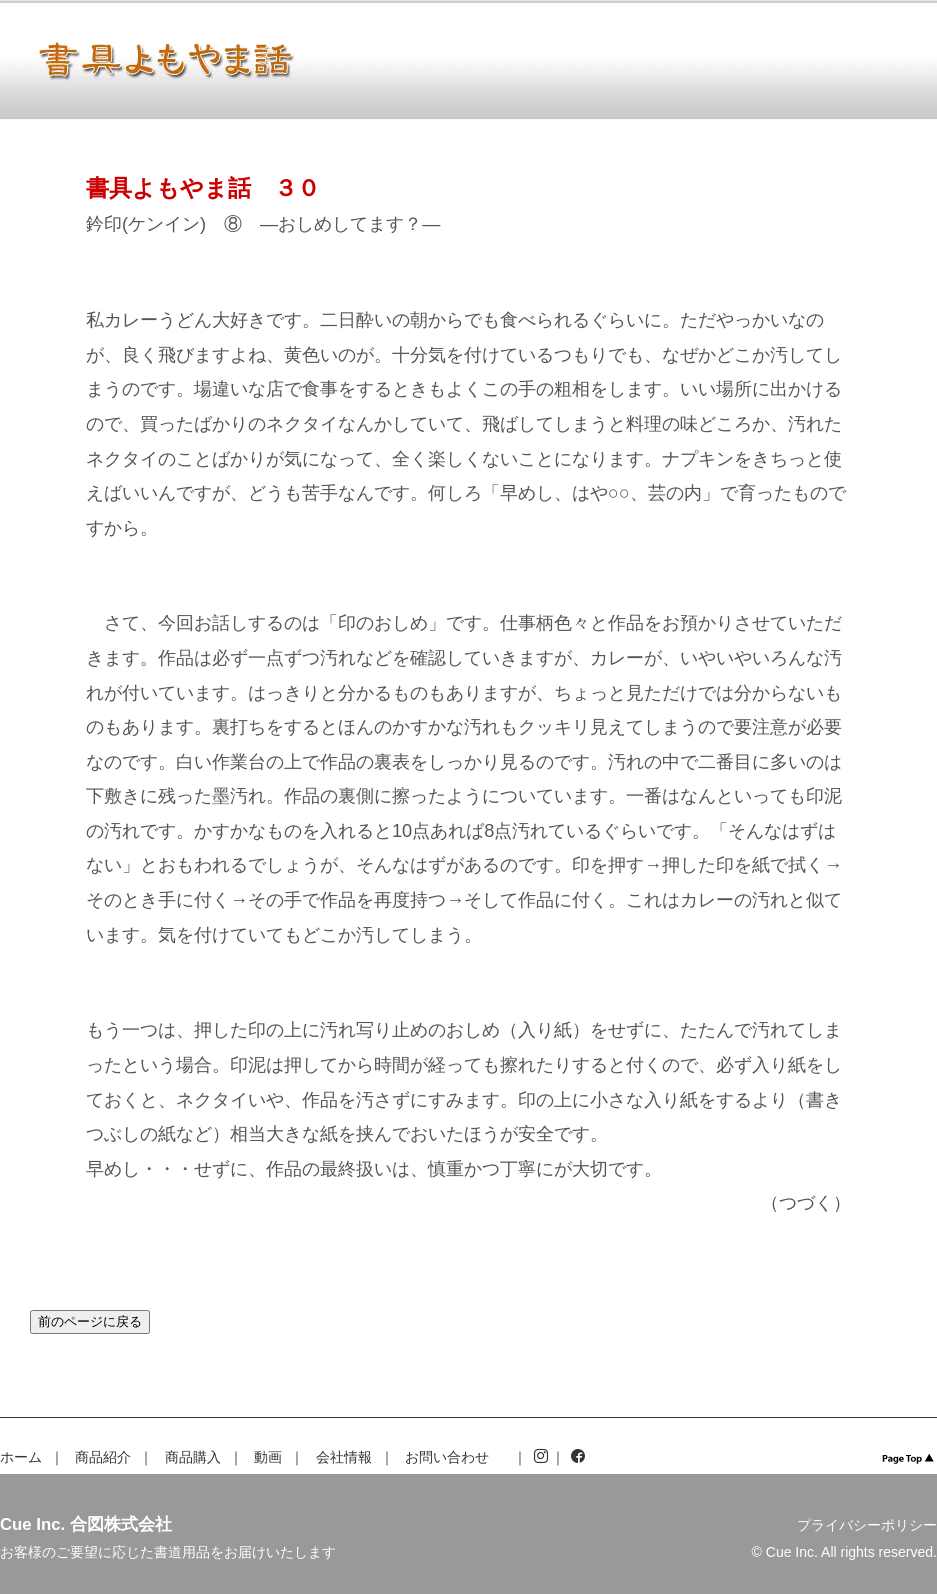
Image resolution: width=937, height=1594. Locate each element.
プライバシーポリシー (867, 1525)
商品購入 (193, 1457)
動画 (268, 1457)
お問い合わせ (447, 1457)
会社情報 (344, 1457)
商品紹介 (103, 1457)
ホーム (21, 1457)
